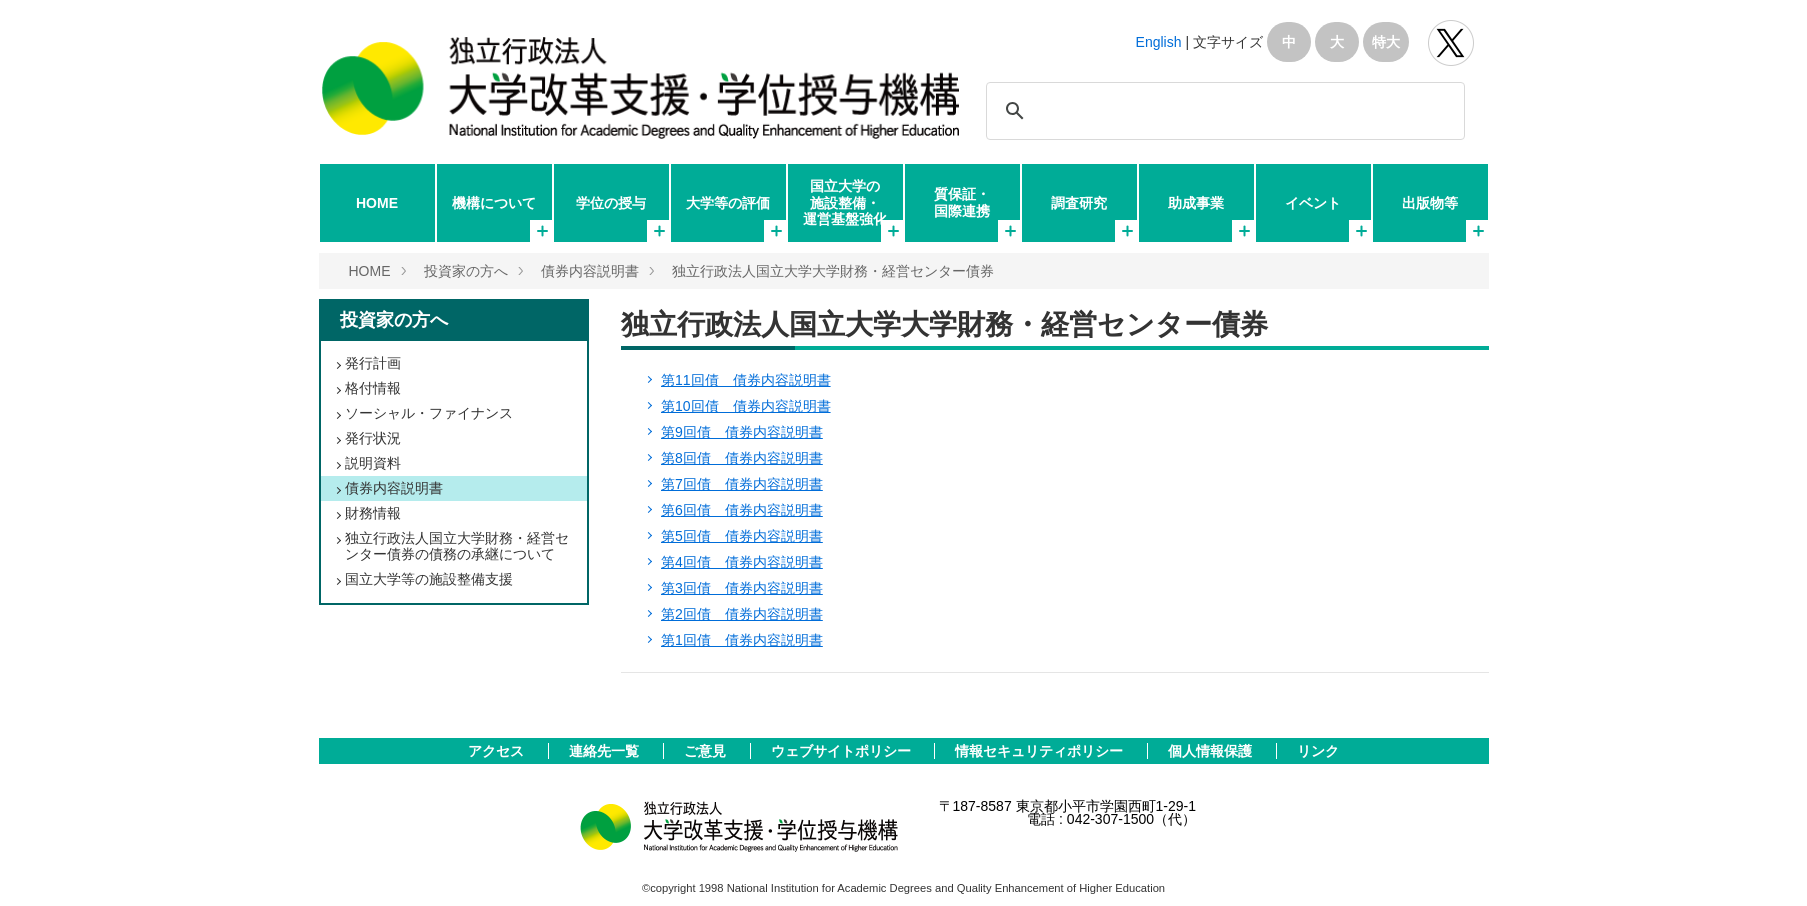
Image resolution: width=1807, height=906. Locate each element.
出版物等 (1430, 203)
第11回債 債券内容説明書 (746, 380)
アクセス (498, 751)
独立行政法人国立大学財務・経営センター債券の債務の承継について (457, 546)
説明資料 (373, 463)
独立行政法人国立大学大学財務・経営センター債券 (833, 271)
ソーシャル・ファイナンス (429, 413)
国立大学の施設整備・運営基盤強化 (845, 202)
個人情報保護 (1212, 751)
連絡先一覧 (606, 751)
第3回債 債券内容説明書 (742, 588)
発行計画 (373, 363)
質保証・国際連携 (962, 202)
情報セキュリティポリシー (1041, 751)
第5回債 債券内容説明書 (742, 536)
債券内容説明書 (590, 271)
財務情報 (373, 513)
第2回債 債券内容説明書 (742, 614)
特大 (1386, 42)
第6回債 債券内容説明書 (742, 510)
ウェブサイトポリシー (843, 751)
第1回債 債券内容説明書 (742, 640)
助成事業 (1196, 203)
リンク (1318, 751)
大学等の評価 (728, 203)
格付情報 (373, 388)
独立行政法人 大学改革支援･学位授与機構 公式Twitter (1451, 43)
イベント (1313, 203)
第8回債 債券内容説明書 (742, 458)
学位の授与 (611, 203)
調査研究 (1079, 203)
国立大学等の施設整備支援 (429, 579)
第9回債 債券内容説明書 (742, 432)
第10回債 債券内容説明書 (746, 406)
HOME (377, 203)
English (1159, 42)
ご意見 (707, 751)
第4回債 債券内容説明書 (742, 562)
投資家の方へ (466, 271)
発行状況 (373, 438)
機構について (494, 203)
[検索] (1222, 111)
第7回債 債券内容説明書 (742, 484)
